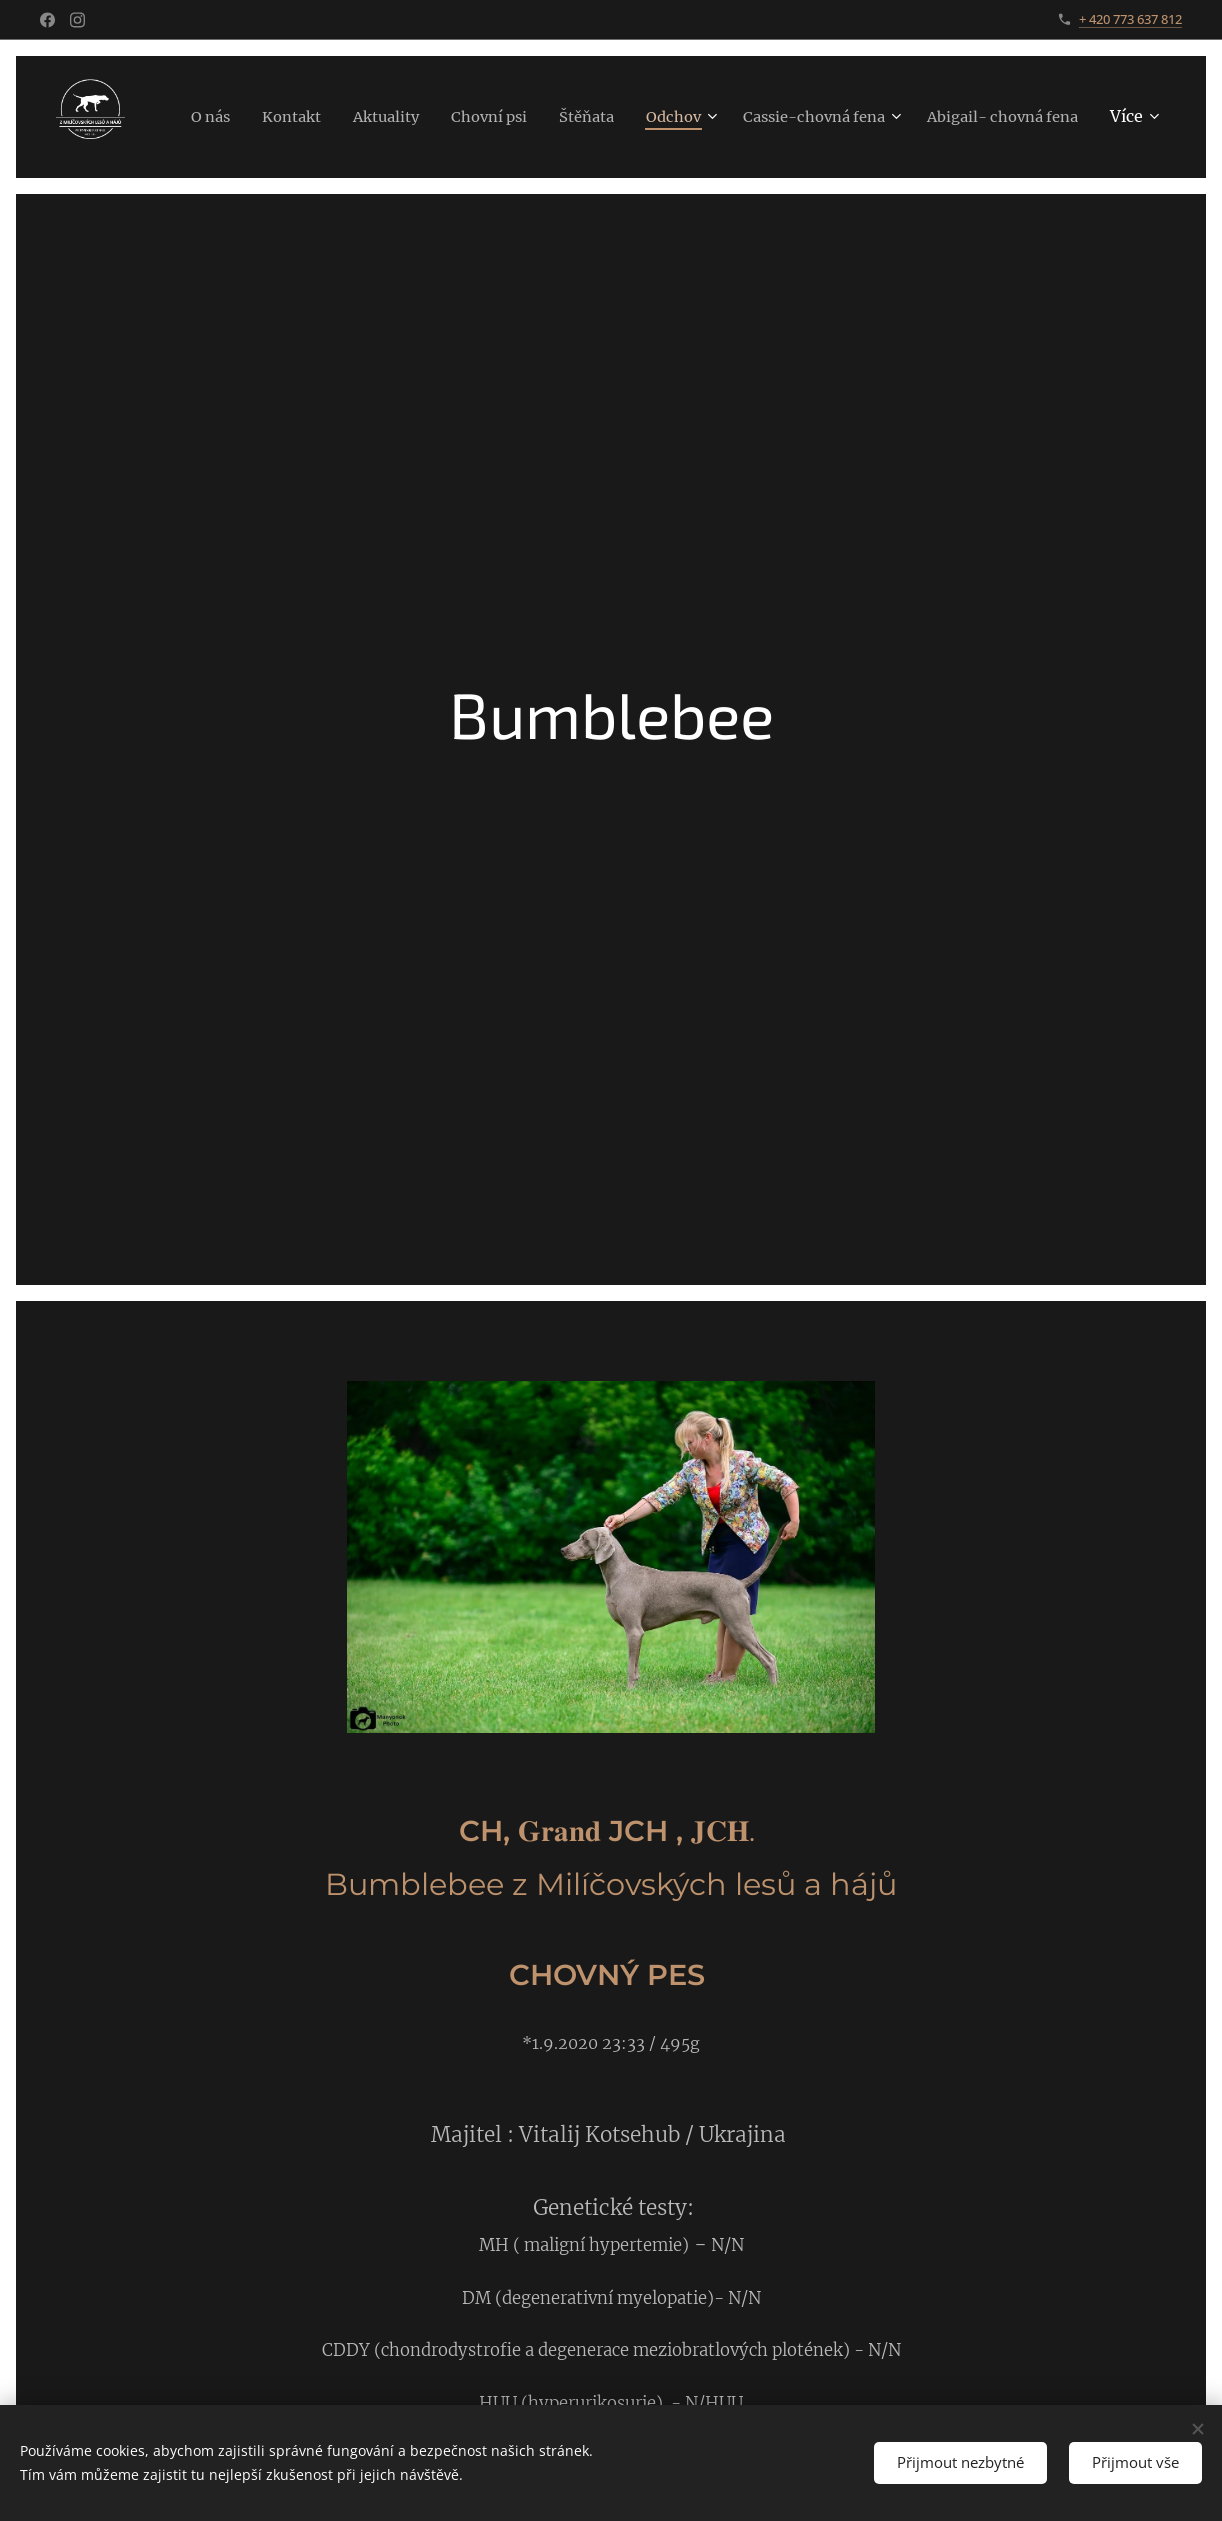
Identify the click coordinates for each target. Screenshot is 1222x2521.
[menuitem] (349, 117)
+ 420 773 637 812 (1130, 19)
